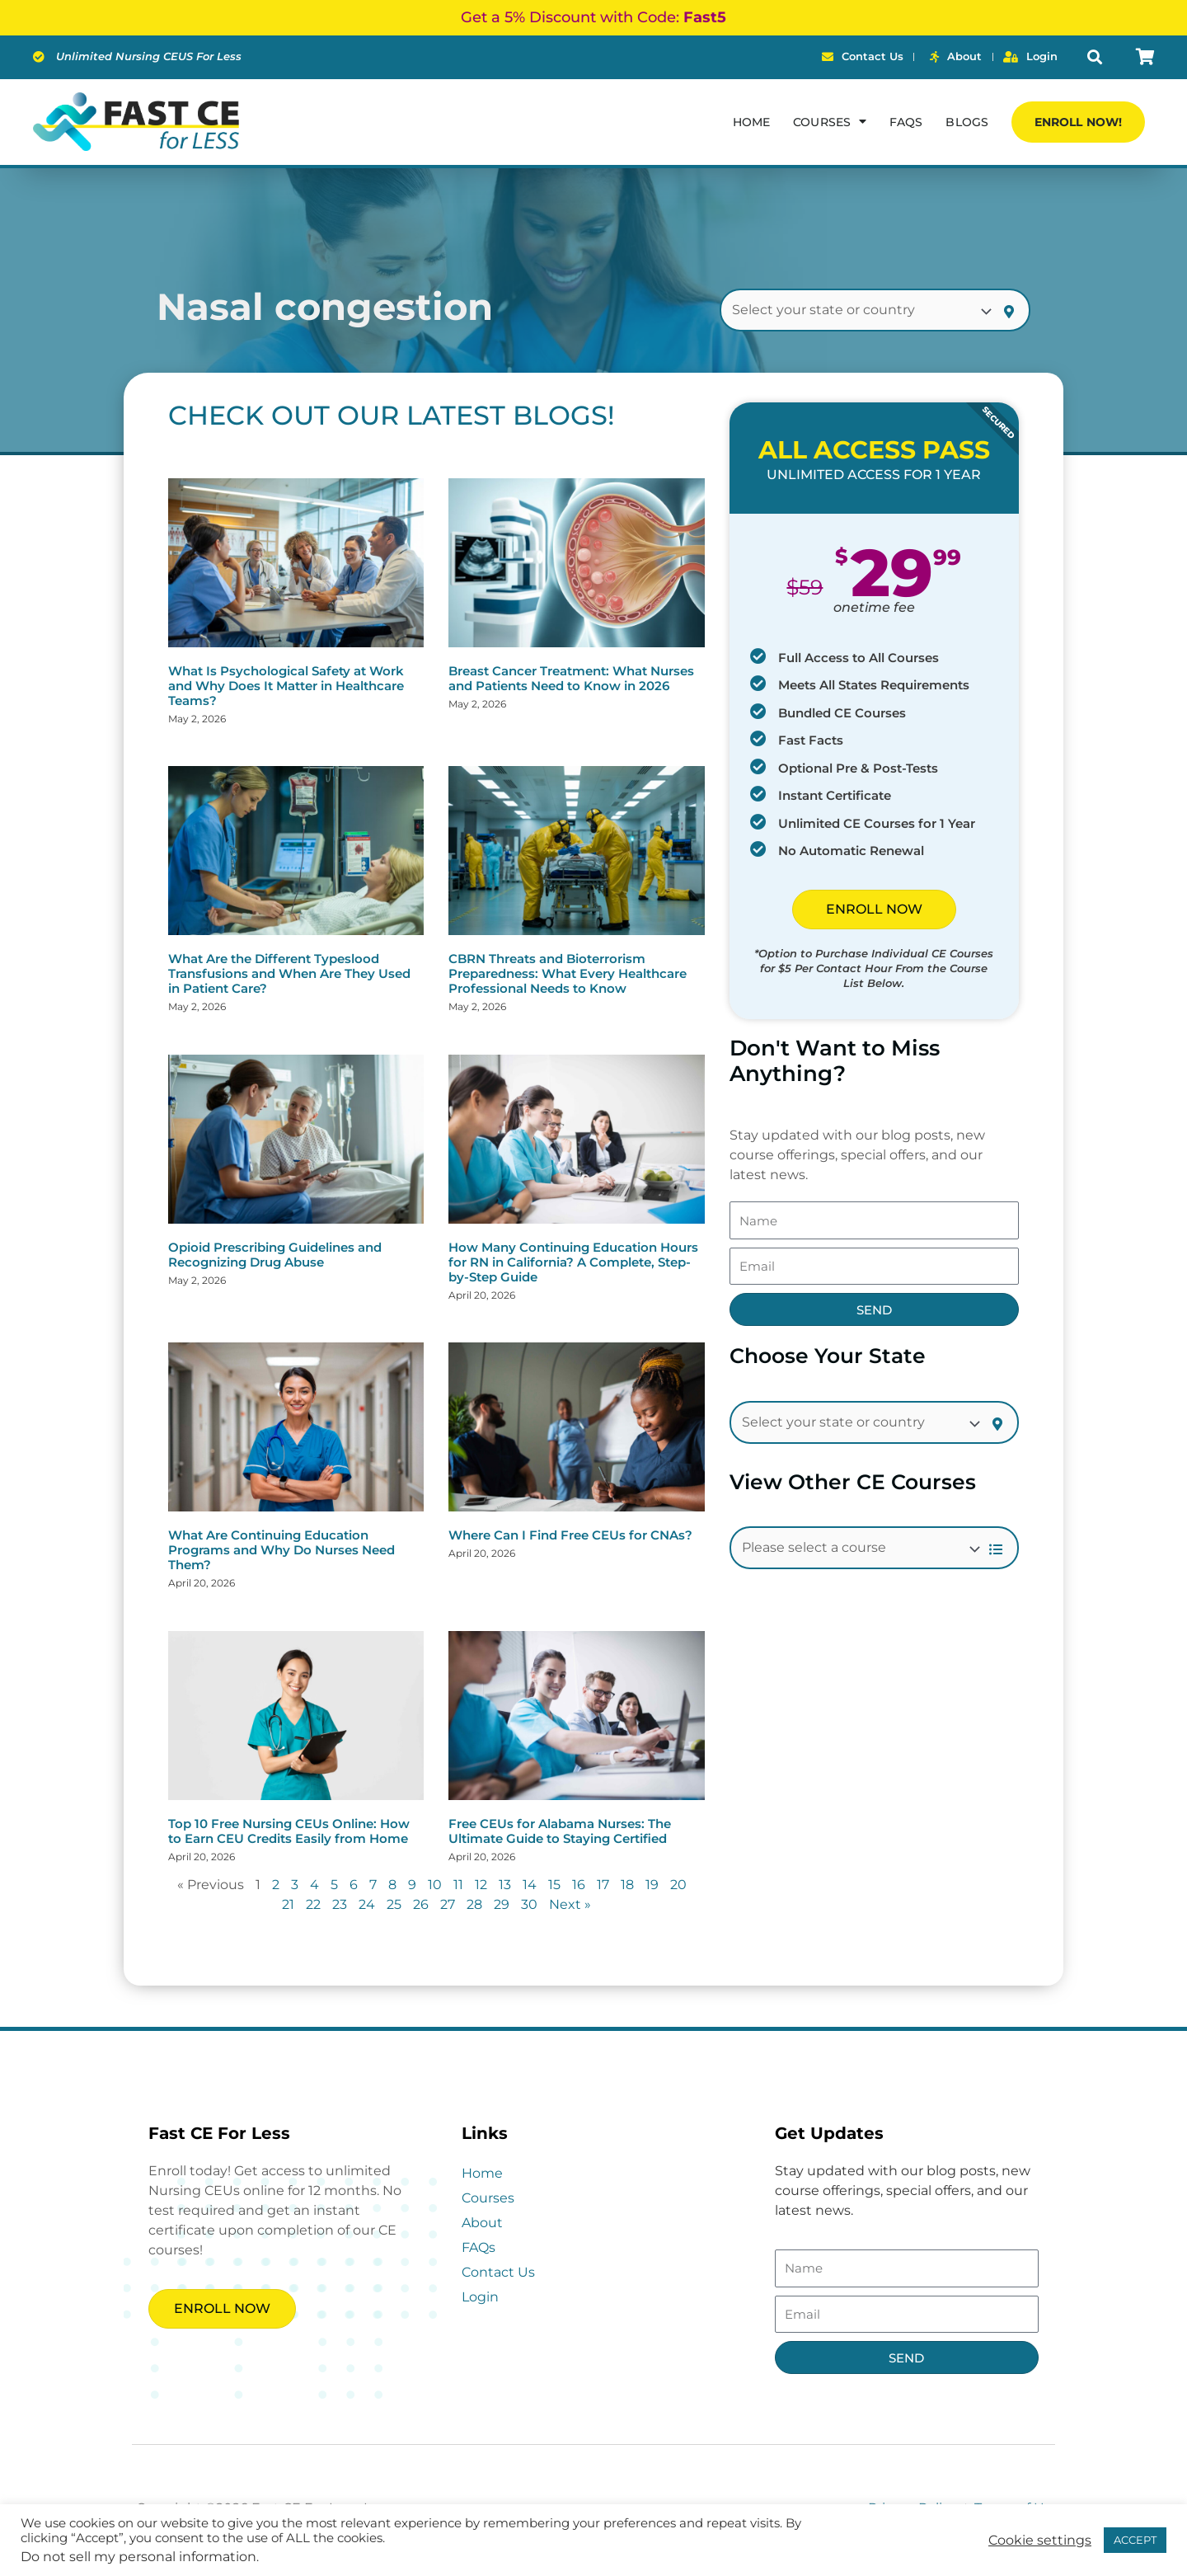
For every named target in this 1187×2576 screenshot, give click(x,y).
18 (627, 1884)
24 (367, 1904)
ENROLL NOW (874, 909)
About (482, 2222)
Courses (488, 2198)
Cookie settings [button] (1039, 2540)
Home (751, 122)
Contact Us (498, 2272)
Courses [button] (829, 121)
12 (481, 1884)
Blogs (966, 122)
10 (435, 1884)
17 (603, 1884)
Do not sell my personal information (138, 2556)
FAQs (905, 122)
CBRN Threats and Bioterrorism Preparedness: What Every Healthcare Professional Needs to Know (567, 973)
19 (652, 1884)
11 (458, 1884)
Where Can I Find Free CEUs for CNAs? (570, 1535)
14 (530, 1884)
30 (529, 1904)
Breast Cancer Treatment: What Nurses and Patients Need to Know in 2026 (571, 678)
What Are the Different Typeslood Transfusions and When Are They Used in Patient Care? (289, 973)
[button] (1095, 57)
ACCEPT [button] (1135, 2539)
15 (554, 1884)
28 (474, 1904)
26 (421, 1904)
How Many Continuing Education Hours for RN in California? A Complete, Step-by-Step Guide (573, 1262)
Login (480, 2297)
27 (447, 1904)
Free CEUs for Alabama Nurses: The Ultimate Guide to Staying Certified (559, 1831)
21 (288, 1904)
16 (578, 1884)
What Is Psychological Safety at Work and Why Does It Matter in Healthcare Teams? (286, 685)
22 (313, 1904)
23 (339, 1904)
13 (505, 1884)
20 (678, 1884)
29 (501, 1904)
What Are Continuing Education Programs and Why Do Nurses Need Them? (281, 1549)
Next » (570, 1904)
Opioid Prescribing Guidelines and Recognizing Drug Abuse (275, 1254)
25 (394, 1904)
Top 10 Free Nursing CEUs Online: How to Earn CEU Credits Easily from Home (289, 1831)
